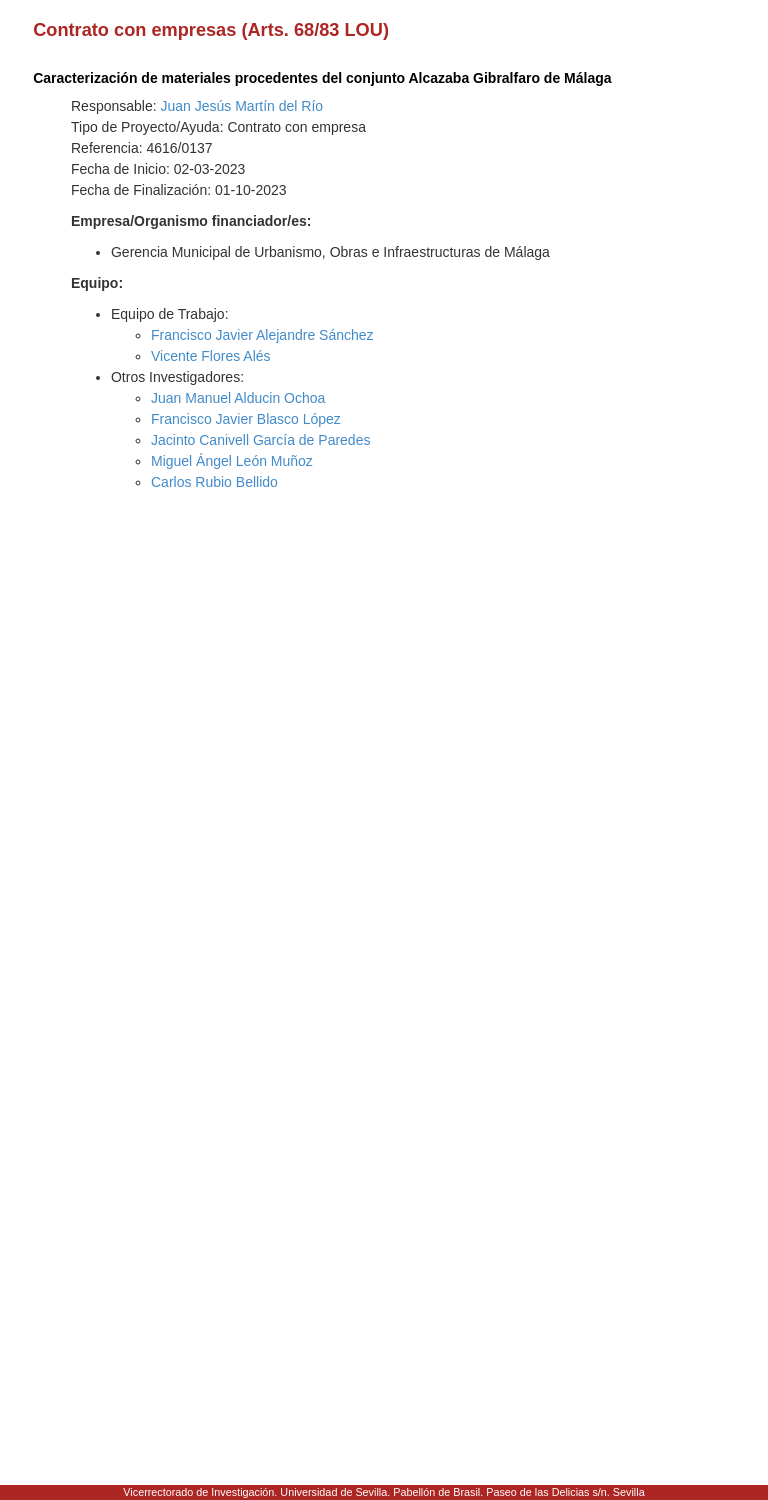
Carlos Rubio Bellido (214, 482)
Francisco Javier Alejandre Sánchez (262, 335)
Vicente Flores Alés (211, 356)
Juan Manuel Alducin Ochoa (238, 398)
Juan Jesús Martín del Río (242, 106)
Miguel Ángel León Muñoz (232, 461)
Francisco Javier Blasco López (246, 419)
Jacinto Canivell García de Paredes (260, 440)
